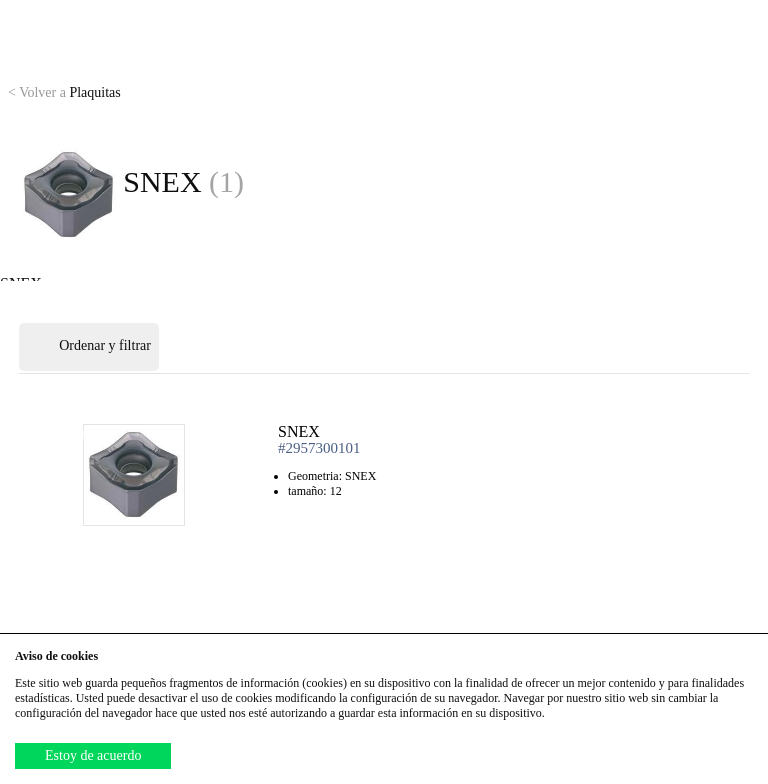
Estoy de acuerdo (93, 755)
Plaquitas (64, 92)
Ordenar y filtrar (89, 347)
